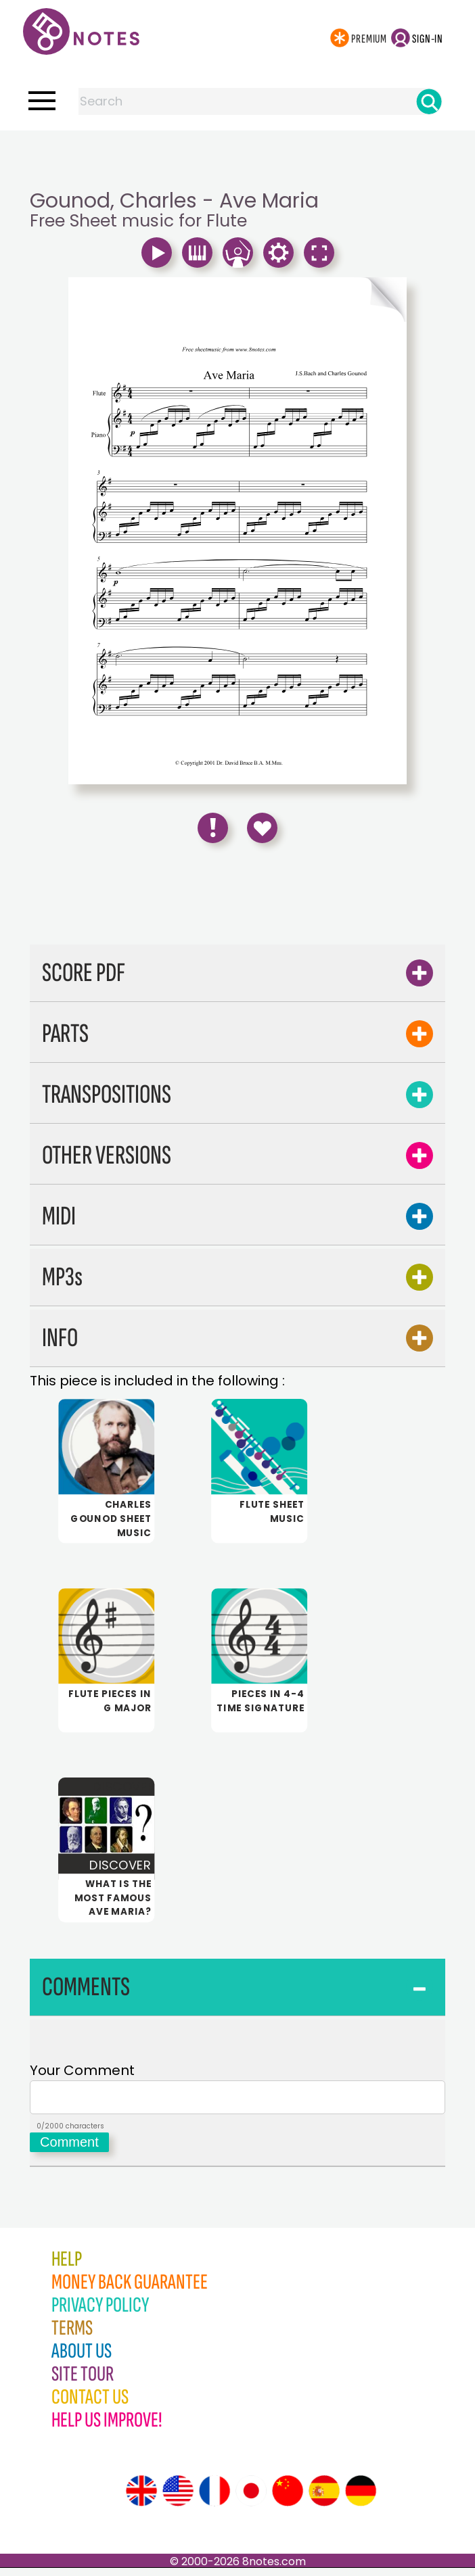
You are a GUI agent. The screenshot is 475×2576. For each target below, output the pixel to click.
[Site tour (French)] (214, 2499)
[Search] (429, 101)
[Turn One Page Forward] (322, 299)
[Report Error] (213, 828)
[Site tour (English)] (141, 2499)
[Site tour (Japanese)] (251, 2499)
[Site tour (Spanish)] (324, 2499)
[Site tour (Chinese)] (287, 2499)
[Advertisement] (237, 157)
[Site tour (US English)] (178, 2499)
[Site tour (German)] (361, 2499)
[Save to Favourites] (262, 828)
